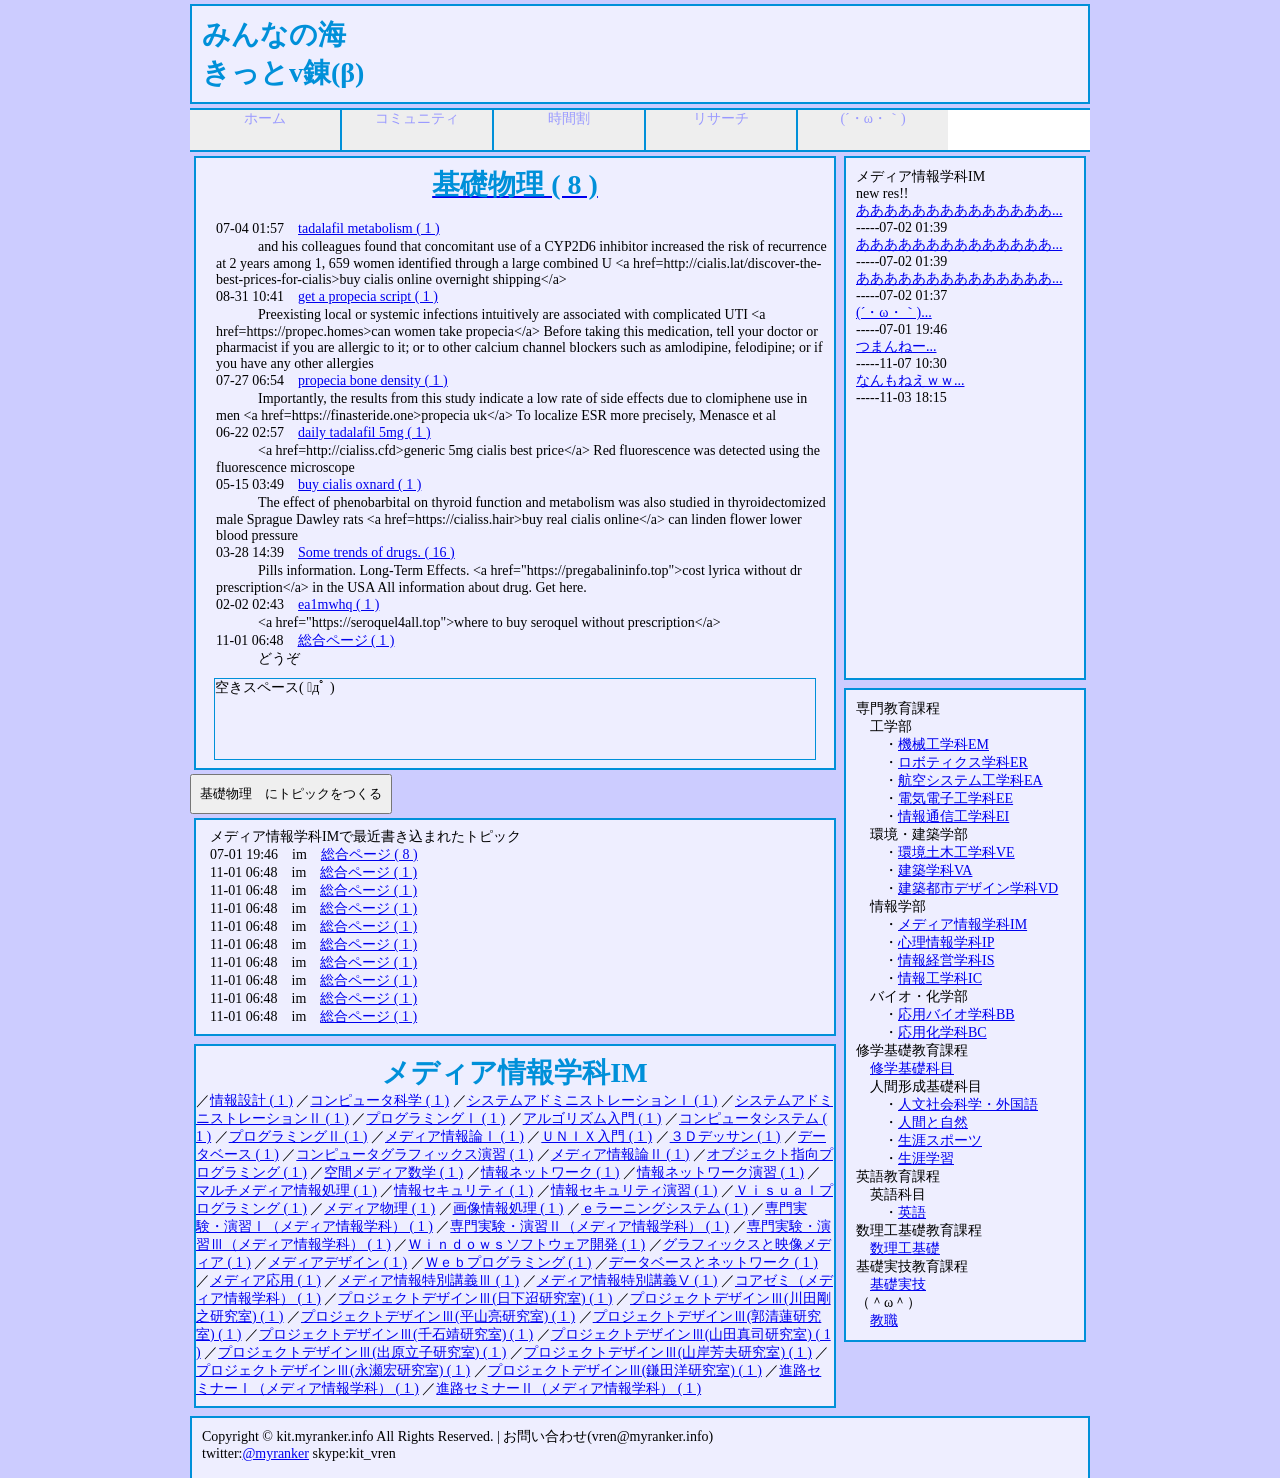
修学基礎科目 (912, 1068)
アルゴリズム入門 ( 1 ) (592, 1118)
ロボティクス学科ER (963, 762)
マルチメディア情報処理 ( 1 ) (286, 1190)
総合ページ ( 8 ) (369, 854)
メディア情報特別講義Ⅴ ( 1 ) (627, 1280)
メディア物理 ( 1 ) (379, 1208)
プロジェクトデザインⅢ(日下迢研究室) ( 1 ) (475, 1298)
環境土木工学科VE (956, 852)
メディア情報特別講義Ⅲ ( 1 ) (428, 1280)
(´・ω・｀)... (894, 312)
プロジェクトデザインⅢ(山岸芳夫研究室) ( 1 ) (668, 1352)
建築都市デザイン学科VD (978, 888)
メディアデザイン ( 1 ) (337, 1262)
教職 (884, 1320)
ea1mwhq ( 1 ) (338, 604)
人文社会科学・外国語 (968, 1104)
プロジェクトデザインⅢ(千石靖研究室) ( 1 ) (396, 1334)
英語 (912, 1212)
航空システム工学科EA (970, 780)
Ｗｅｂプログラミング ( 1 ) (508, 1262)
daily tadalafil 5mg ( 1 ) (364, 432)
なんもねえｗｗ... (910, 380)
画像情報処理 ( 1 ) (508, 1208)
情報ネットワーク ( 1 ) (550, 1172)
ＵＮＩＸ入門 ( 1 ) (596, 1136)
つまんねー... (896, 346)
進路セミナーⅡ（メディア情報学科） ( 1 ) (568, 1388)
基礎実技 (898, 1284)
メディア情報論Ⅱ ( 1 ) (620, 1154)
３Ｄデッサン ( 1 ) (725, 1136)
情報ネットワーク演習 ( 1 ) (720, 1172)
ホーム (265, 118)
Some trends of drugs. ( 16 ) (376, 552)
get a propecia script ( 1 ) (368, 296)
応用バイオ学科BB (956, 1014)
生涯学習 (926, 1158)
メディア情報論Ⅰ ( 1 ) (454, 1136)
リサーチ (721, 118)
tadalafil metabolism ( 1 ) (369, 228)
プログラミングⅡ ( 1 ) (298, 1136)
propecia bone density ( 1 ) (373, 380)
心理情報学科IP (946, 942)
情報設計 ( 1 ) (251, 1100)
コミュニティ (417, 118)
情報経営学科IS (946, 960)
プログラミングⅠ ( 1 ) (435, 1118)
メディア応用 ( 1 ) (265, 1280)
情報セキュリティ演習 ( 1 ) (634, 1190)
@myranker (275, 1453)
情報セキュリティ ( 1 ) (463, 1190)
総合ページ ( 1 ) (346, 640)
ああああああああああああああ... (959, 210)
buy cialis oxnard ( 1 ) (359, 484)
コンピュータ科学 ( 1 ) (379, 1100)
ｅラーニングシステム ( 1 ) (664, 1208)
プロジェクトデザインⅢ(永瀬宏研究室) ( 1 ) (333, 1370)
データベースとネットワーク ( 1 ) (713, 1262)
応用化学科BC (942, 1032)
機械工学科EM (943, 744)
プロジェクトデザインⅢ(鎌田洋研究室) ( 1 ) (625, 1370)
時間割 (569, 118)
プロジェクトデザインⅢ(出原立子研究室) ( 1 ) (362, 1352)
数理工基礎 (905, 1248)
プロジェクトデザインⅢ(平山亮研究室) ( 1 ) (438, 1316)
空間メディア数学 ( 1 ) (393, 1172)
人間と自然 (933, 1122)
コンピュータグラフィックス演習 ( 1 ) (414, 1154)
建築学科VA (935, 870)
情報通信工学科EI (953, 816)
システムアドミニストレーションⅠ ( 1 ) (592, 1100)
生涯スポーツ (940, 1140)
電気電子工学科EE (955, 798)
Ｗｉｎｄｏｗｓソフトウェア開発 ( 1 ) (526, 1244)
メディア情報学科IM (962, 924)
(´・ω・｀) (872, 118)
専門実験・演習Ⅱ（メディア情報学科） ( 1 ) (589, 1226)
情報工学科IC (940, 978)
